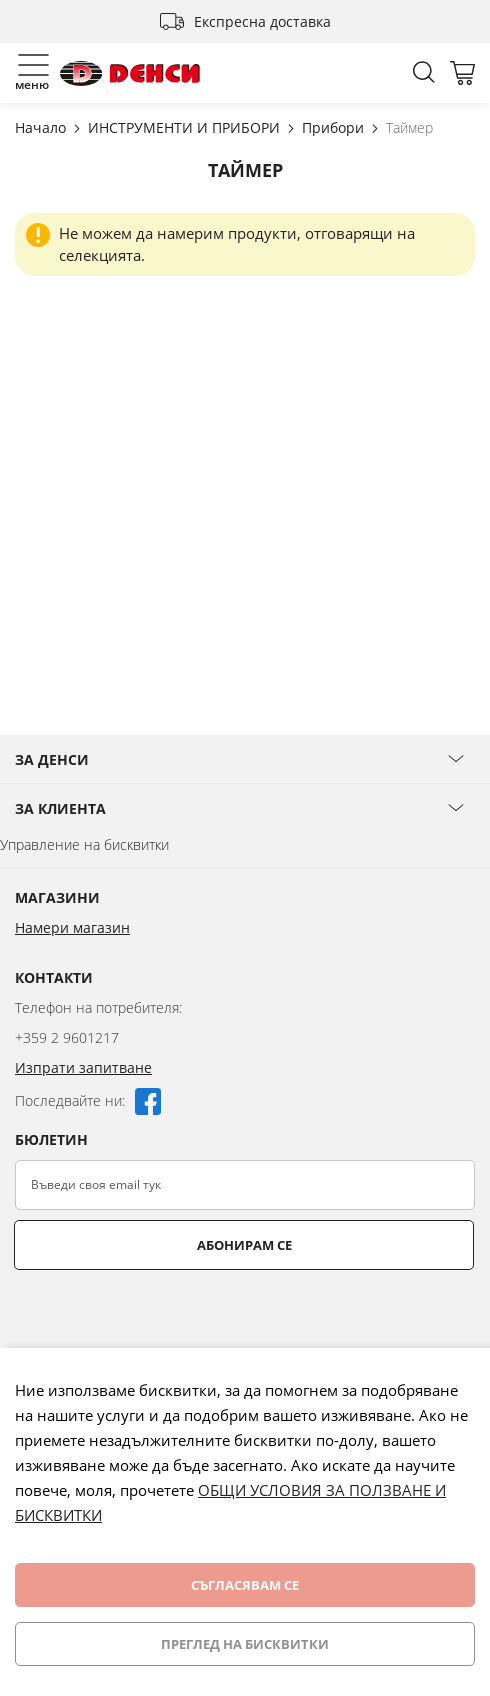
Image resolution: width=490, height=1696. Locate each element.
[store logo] (130, 73)
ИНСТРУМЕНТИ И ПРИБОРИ (186, 127)
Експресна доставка (262, 21)
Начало (42, 127)
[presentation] (167, 1319)
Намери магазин (72, 927)
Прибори (335, 127)
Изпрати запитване (83, 1067)
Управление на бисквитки (84, 844)
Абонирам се (244, 1245)
